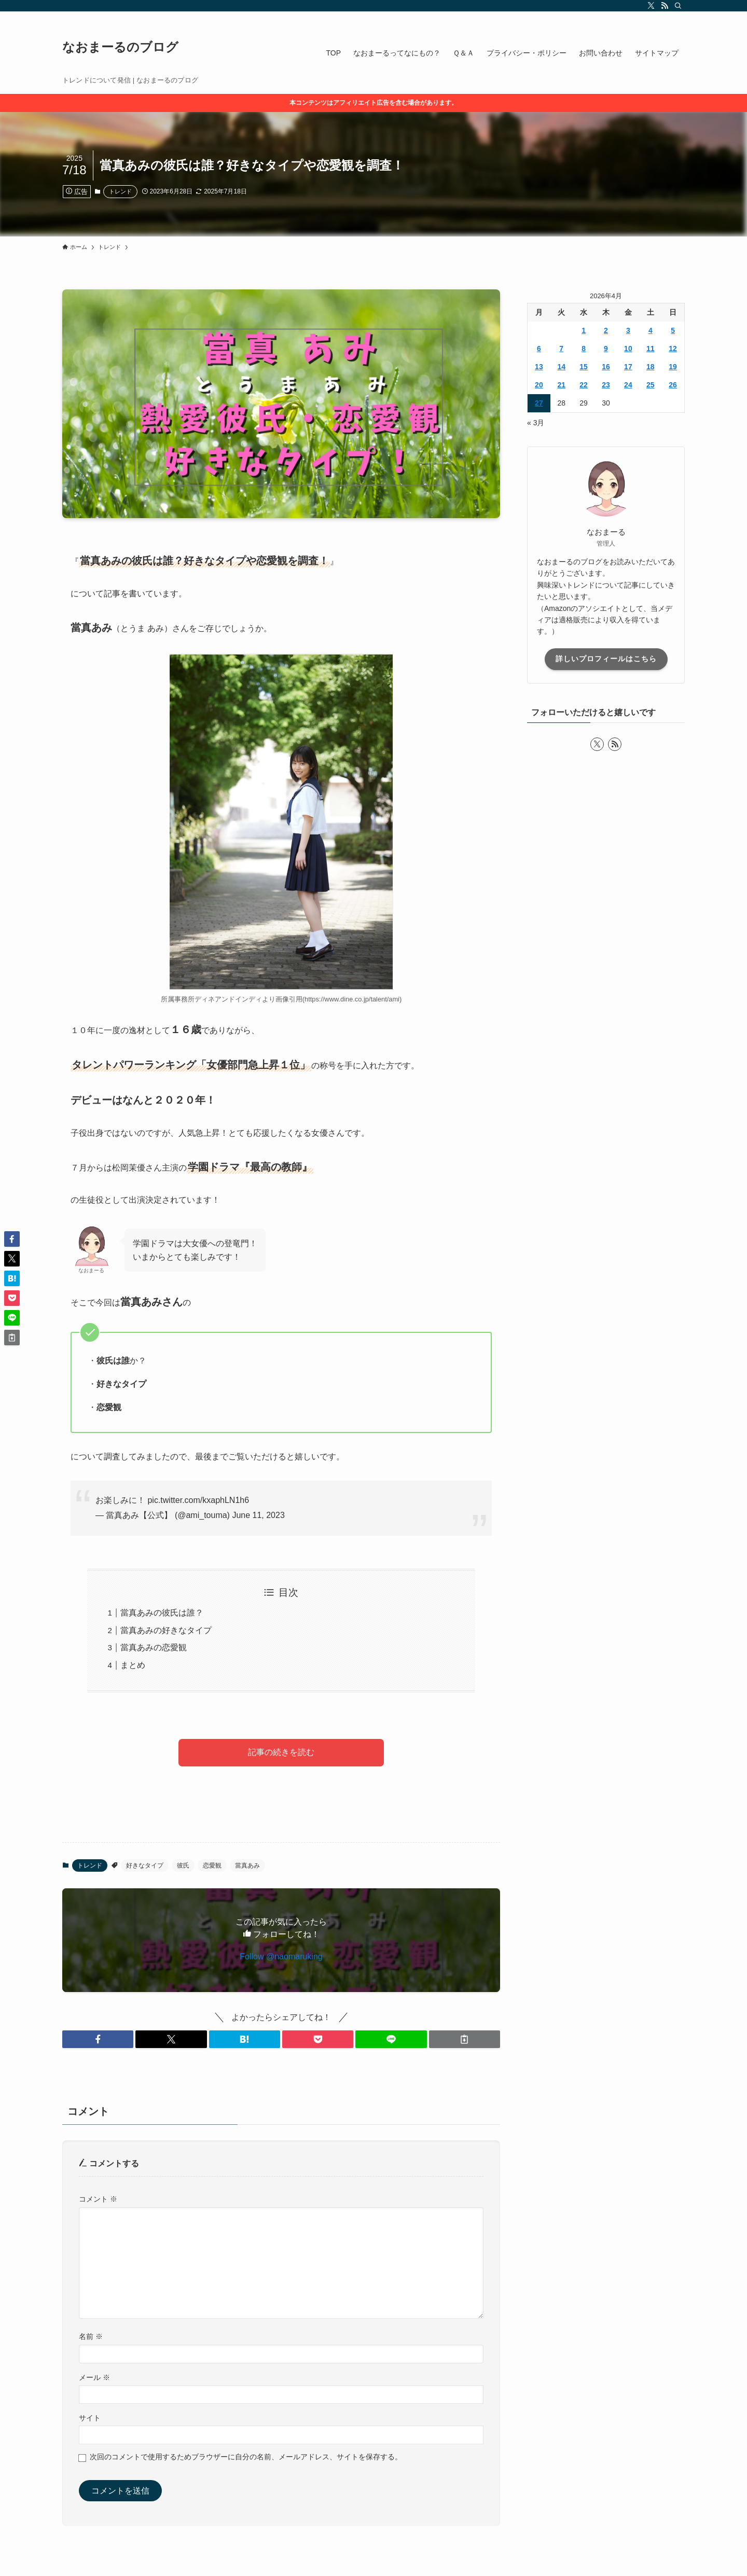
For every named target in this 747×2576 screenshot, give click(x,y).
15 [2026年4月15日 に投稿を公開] (583, 367)
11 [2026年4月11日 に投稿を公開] (650, 348)
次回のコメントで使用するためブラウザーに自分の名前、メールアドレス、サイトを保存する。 (246, 2457)
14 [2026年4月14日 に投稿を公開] (561, 367)
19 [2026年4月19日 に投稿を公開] (673, 367)
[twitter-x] (651, 5)
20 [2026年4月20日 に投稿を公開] (539, 385)
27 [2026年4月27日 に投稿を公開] (539, 403)
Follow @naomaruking (281, 1956)
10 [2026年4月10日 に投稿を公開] (628, 348)
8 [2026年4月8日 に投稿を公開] (584, 348)
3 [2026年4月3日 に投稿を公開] (628, 330)
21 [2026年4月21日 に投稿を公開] (561, 385)
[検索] (678, 5)
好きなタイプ (144, 1865)
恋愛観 (212, 1865)
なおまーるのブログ (120, 47)
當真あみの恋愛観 (153, 1647)
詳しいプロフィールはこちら (606, 659)
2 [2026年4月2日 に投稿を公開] (606, 330)
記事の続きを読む (281, 1752)
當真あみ (247, 1865)
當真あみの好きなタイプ (166, 1630)
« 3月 (535, 423)
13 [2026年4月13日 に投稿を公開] (539, 367)
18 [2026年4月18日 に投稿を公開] (650, 367)
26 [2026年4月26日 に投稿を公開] (673, 385)
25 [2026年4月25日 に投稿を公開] (650, 385)
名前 (91, 2336)
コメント (98, 2199)
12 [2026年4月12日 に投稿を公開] (673, 348)
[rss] (664, 5)
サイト (90, 2418)
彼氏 (183, 1865)
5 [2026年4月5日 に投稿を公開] (673, 330)
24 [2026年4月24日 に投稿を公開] (628, 385)
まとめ (132, 1665)
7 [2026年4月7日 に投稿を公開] (561, 348)
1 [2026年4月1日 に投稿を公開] (584, 330)
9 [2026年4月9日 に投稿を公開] (606, 348)
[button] (97, 2039)
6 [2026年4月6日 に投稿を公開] (539, 348)
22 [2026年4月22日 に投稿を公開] (583, 385)
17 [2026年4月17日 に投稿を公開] (628, 367)
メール (94, 2377)
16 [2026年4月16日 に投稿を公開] (606, 367)
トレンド (120, 191)
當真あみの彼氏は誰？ (161, 1612)
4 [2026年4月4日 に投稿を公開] (650, 330)
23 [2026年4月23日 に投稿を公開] (606, 385)
